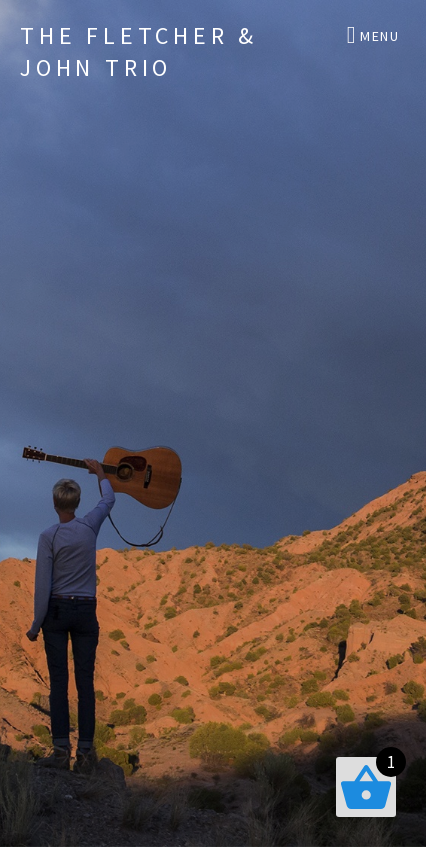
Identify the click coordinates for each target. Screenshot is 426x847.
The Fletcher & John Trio (139, 51)
